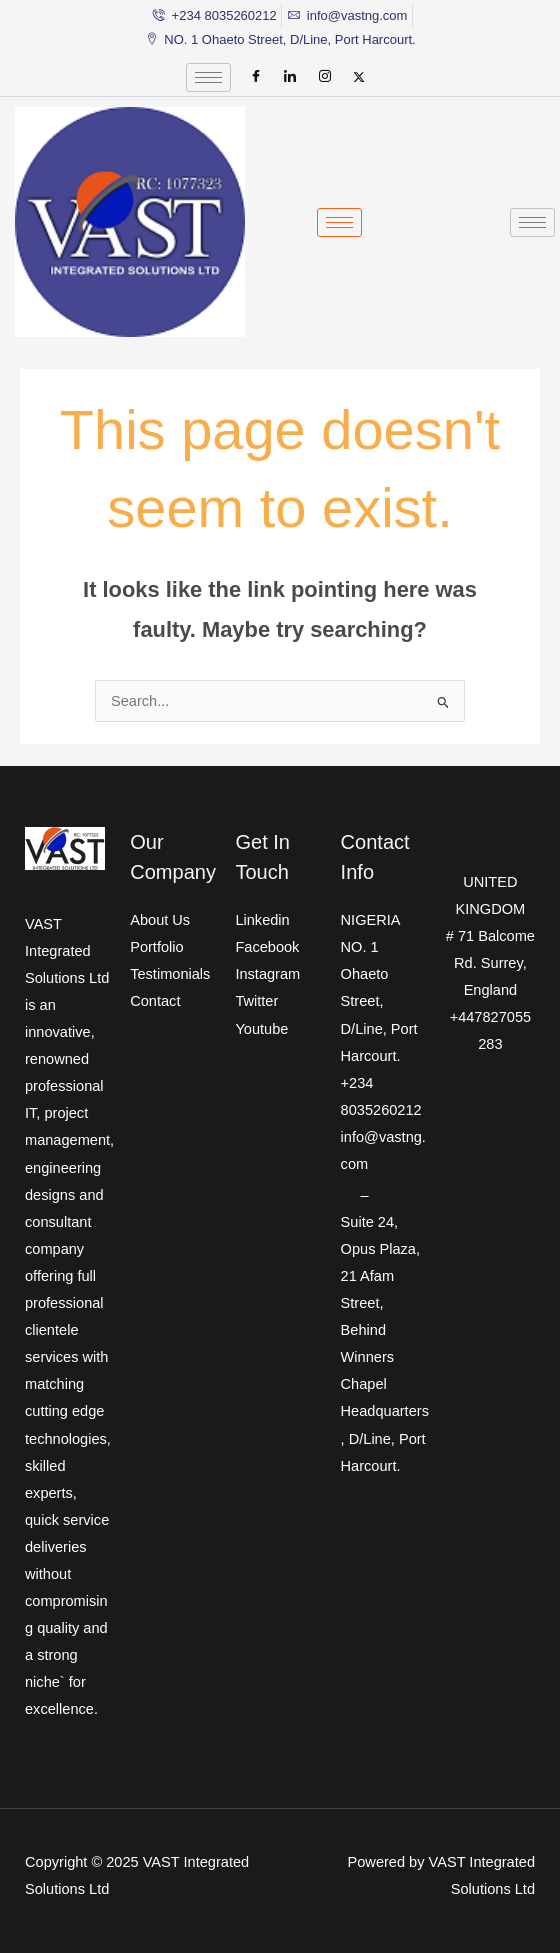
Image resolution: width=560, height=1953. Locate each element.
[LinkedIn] (290, 77)
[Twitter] (359, 77)
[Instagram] (325, 77)
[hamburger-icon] (208, 77)
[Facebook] (256, 77)
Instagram (267, 974)
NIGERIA (371, 920)
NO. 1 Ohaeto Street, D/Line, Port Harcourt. (379, 1001)
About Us (160, 920)
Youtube (261, 1029)
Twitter (256, 1001)
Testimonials (170, 974)
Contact (155, 1001)
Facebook (267, 947)
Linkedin (262, 920)
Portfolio (156, 947)
